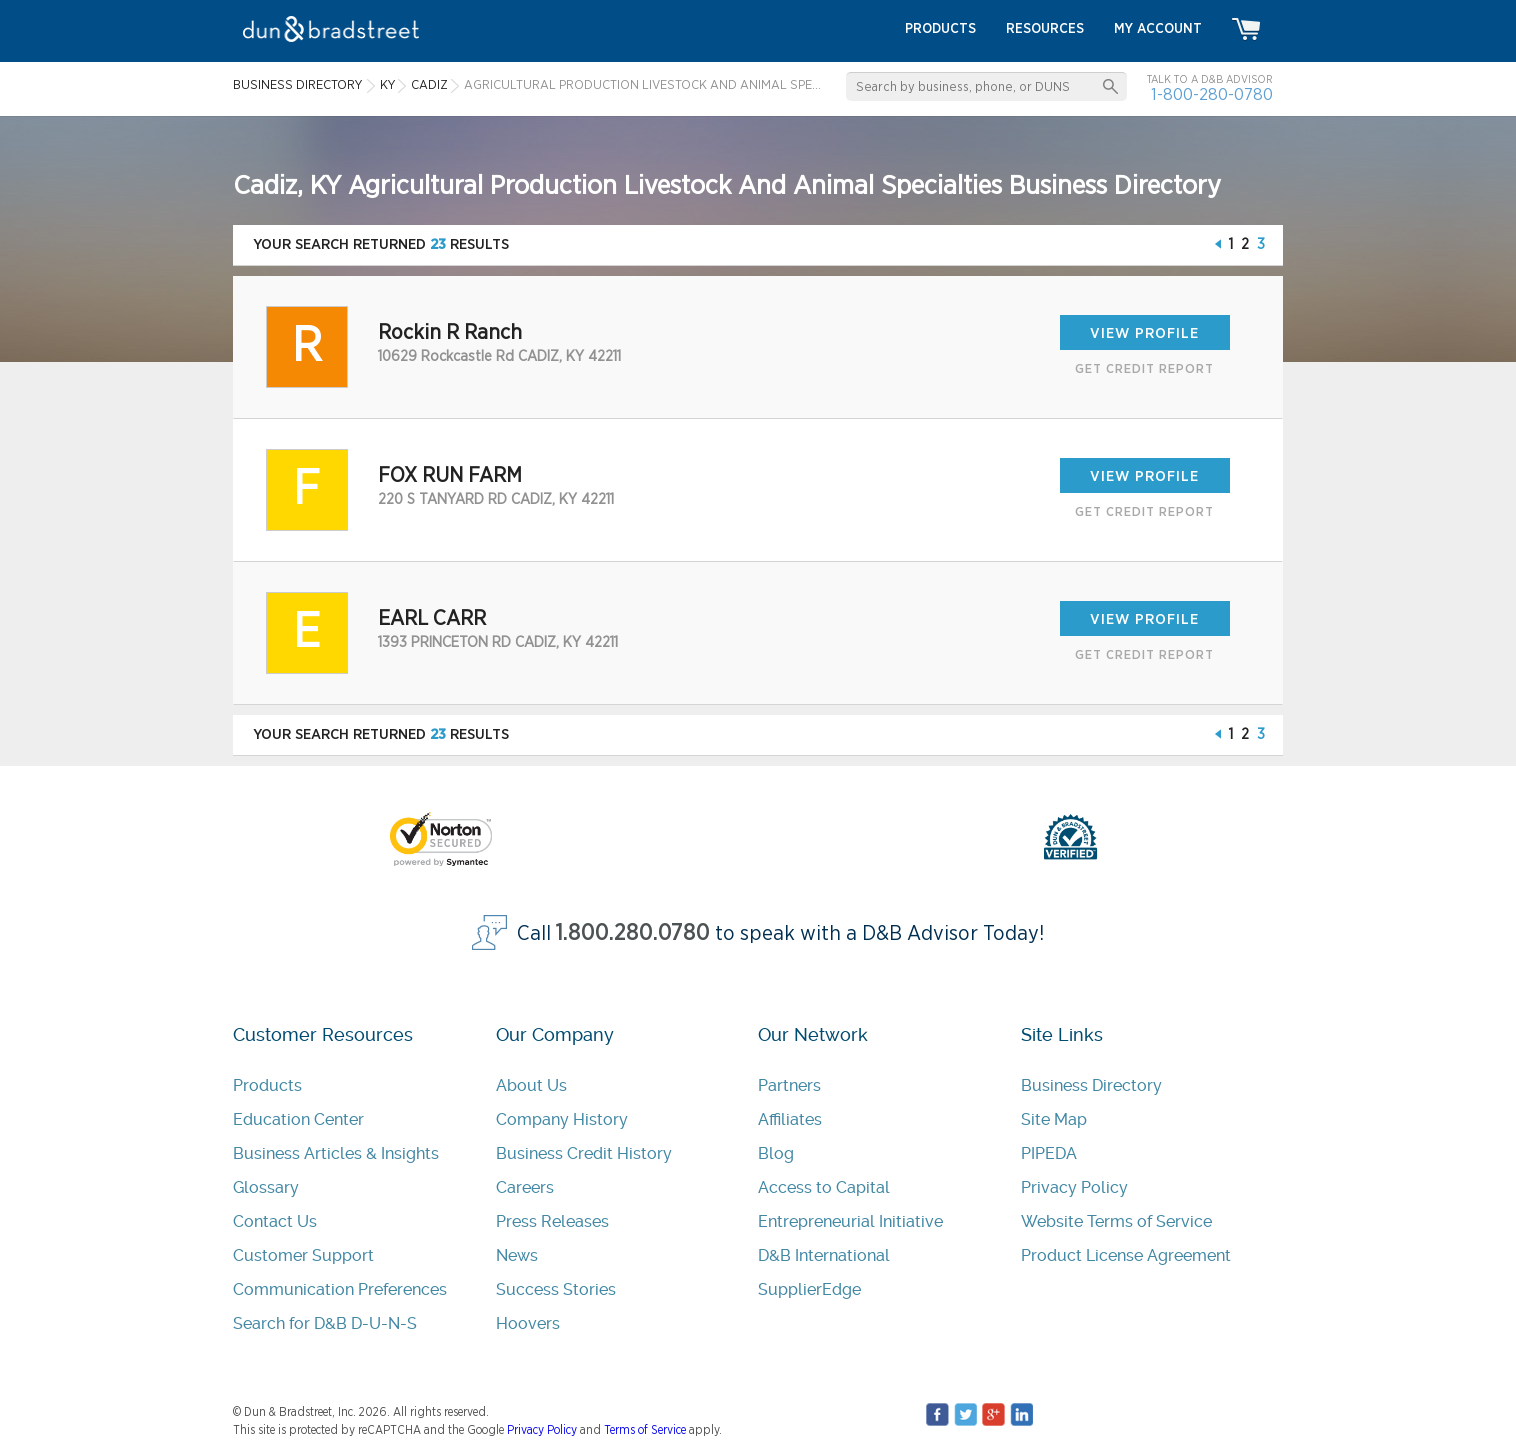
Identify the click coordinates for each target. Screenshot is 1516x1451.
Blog (776, 1153)
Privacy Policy (1074, 1187)
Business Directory (1091, 1085)
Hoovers (528, 1323)
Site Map (1054, 1119)
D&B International (824, 1255)
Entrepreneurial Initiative (850, 1221)
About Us (531, 1085)
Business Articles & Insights (336, 1153)
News (517, 1255)
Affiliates (790, 1119)
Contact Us (275, 1221)
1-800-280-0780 (1212, 94)
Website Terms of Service (1116, 1221)
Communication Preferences (340, 1289)
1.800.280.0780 (633, 933)
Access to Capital (824, 1187)
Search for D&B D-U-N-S (325, 1323)
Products (267, 1085)
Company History (562, 1119)
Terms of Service (645, 1430)
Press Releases (552, 1221)
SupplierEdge (809, 1289)
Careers (525, 1187)
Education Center (298, 1119)
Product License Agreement (1126, 1255)
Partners (789, 1085)
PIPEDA (1049, 1153)
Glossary (266, 1187)
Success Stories (556, 1289)
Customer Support (303, 1255)
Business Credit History (584, 1153)
